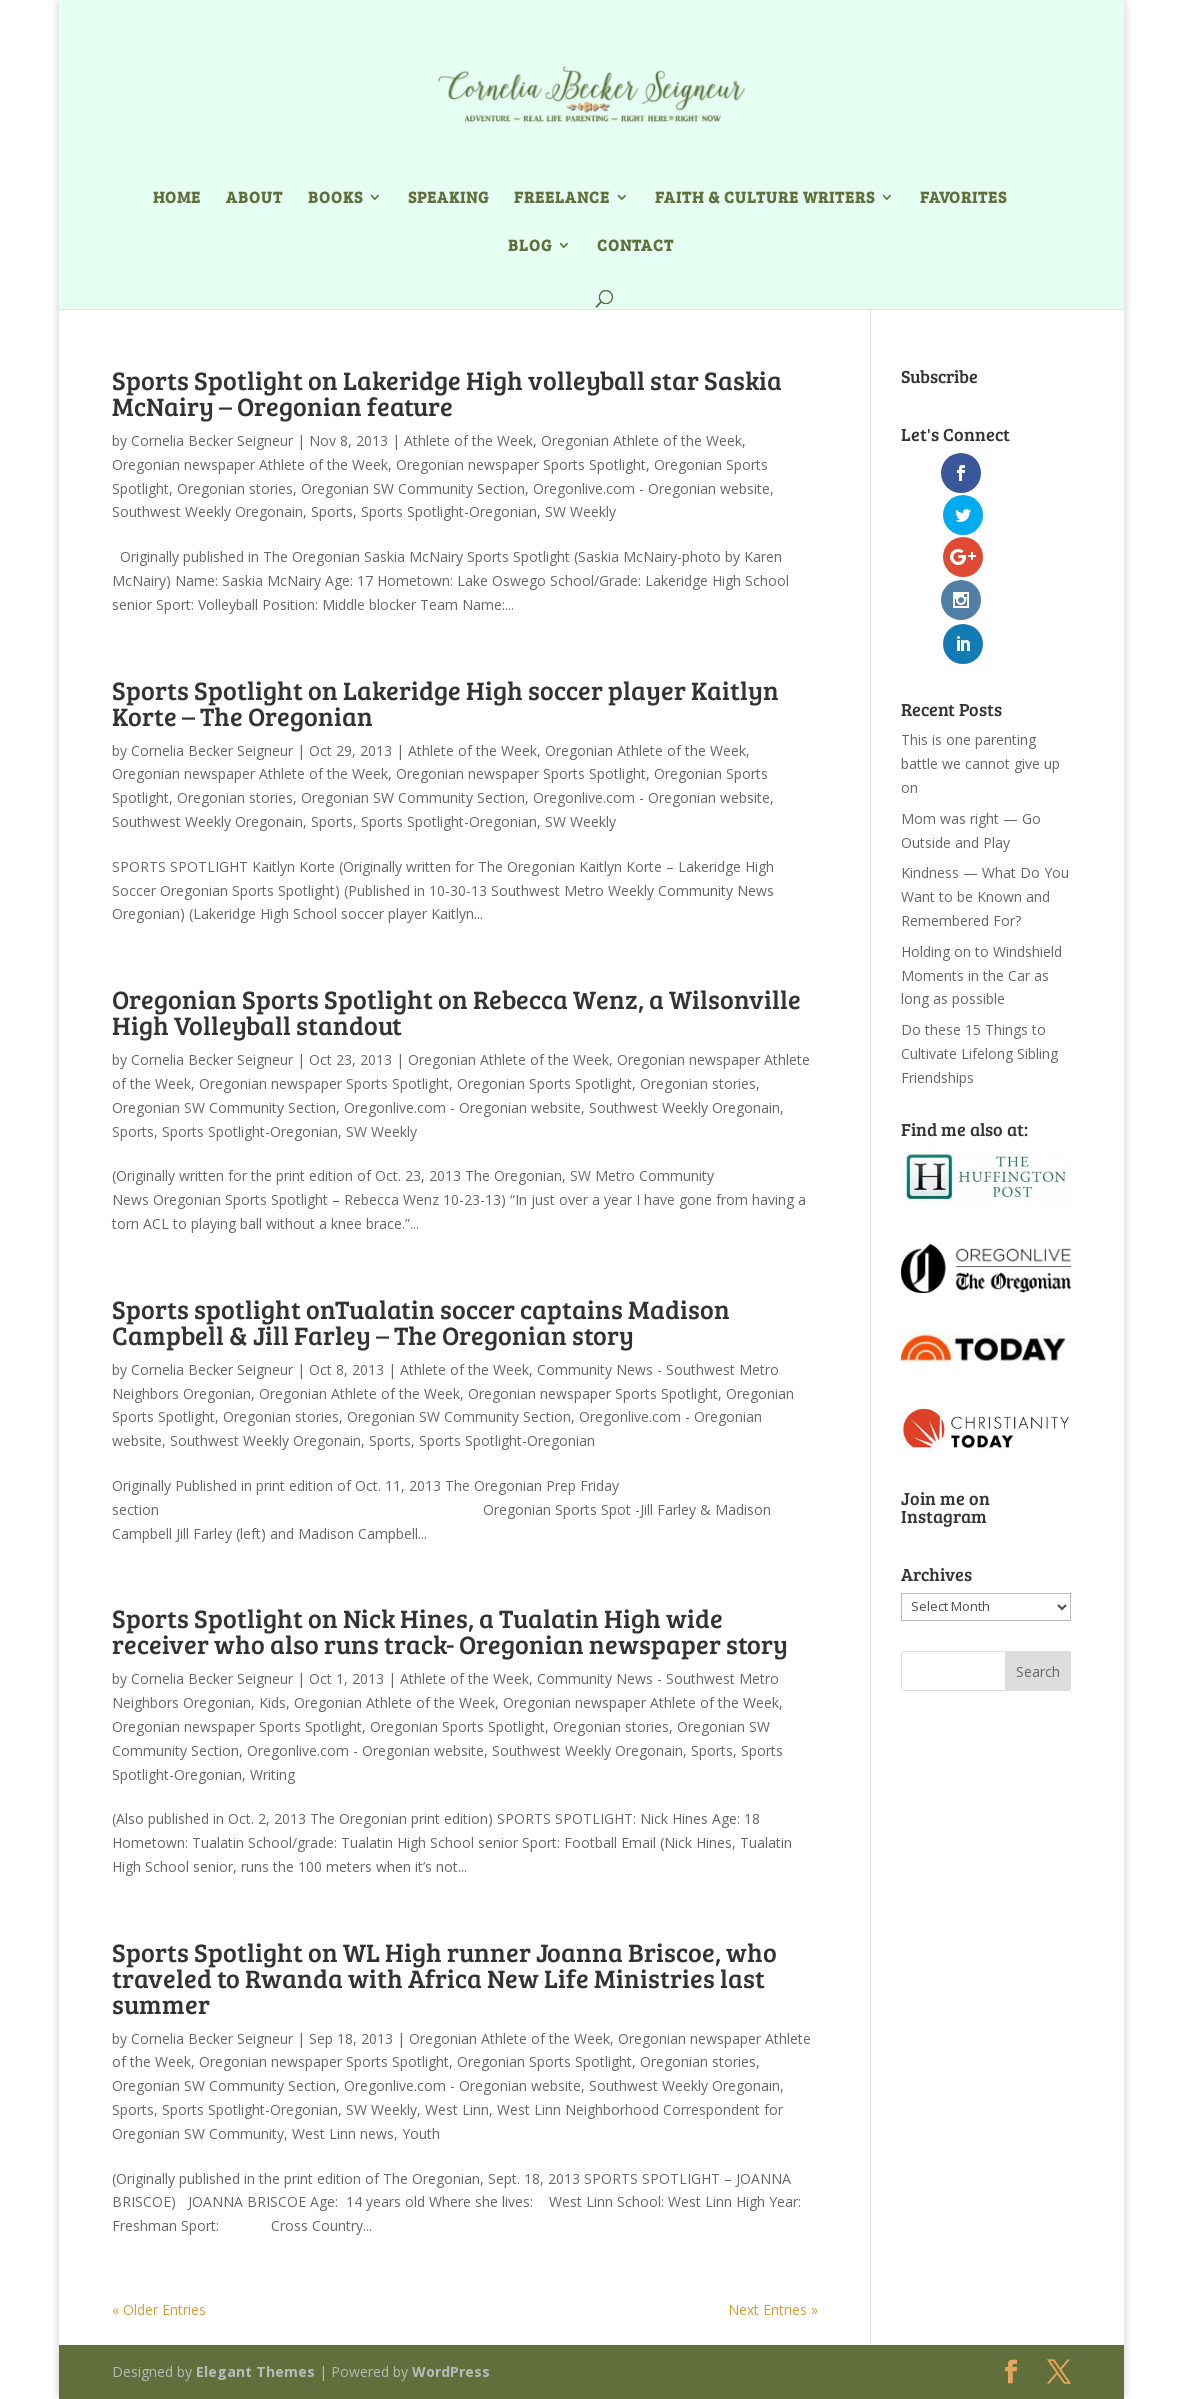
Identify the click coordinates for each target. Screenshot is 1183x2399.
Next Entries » (773, 2309)
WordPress (451, 2371)
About (254, 198)
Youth (421, 2133)
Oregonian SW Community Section (413, 488)
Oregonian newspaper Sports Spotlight (521, 464)
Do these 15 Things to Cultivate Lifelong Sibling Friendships (979, 926)
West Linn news (343, 2133)
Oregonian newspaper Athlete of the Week (250, 464)
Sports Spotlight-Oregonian (449, 511)
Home (177, 198)
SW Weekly (580, 511)
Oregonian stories (235, 488)
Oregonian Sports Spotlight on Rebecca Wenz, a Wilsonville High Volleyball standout (456, 1011)
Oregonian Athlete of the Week (641, 440)
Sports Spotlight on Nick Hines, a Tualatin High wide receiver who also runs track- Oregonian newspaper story (450, 1630)
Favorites (963, 198)
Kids (272, 1702)
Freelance (562, 198)
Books (335, 198)
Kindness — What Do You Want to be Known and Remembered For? (985, 769)
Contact (635, 246)
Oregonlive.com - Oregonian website (651, 488)
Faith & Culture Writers (765, 198)
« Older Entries (159, 2309)
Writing (272, 1774)
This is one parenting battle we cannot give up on (980, 636)
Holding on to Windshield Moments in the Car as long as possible (981, 848)
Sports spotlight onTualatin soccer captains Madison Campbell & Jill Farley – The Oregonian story (421, 1321)
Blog (530, 246)
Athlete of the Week (468, 440)
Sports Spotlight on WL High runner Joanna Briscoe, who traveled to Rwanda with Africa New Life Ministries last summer (444, 1977)
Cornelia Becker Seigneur (212, 440)
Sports (332, 511)
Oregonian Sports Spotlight (544, 1083)
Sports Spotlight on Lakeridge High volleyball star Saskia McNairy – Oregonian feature (447, 392)
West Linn (457, 2109)
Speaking (448, 198)
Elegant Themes (255, 2371)
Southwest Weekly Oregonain (207, 511)
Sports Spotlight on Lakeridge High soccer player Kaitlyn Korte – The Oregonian (445, 702)
